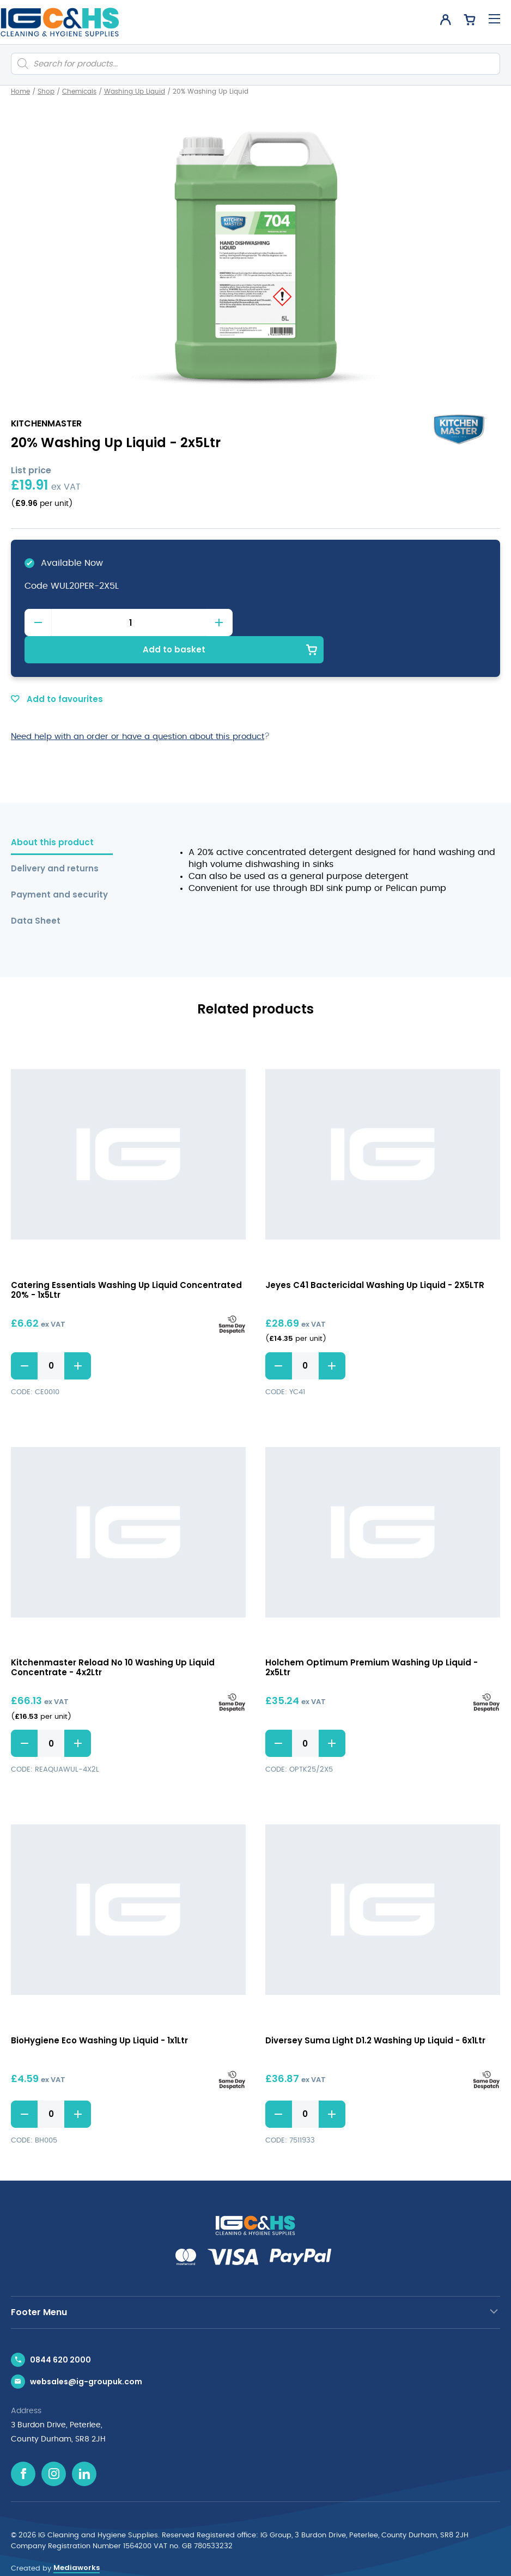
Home (20, 91)
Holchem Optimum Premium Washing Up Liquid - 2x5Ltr (371, 1640)
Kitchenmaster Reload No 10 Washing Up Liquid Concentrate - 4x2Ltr (113, 1640)
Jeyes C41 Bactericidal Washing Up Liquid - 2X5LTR (374, 1257)
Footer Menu (39, 2285)
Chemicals (79, 91)
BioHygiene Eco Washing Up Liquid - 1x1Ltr (99, 2013)
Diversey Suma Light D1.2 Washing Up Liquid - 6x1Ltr (375, 2013)
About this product (52, 815)
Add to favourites (57, 671)
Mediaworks (76, 2541)
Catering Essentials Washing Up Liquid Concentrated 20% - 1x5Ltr (126, 1262)
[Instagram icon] (53, 2447)
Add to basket (371, 622)
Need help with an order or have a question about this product (148, 709)
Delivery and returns (55, 842)
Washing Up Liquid (134, 91)
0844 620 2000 (60, 2333)
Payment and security (59, 868)
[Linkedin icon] (84, 2447)
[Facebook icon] (23, 2447)
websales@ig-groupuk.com (86, 2354)
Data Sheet (35, 894)
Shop (46, 91)
